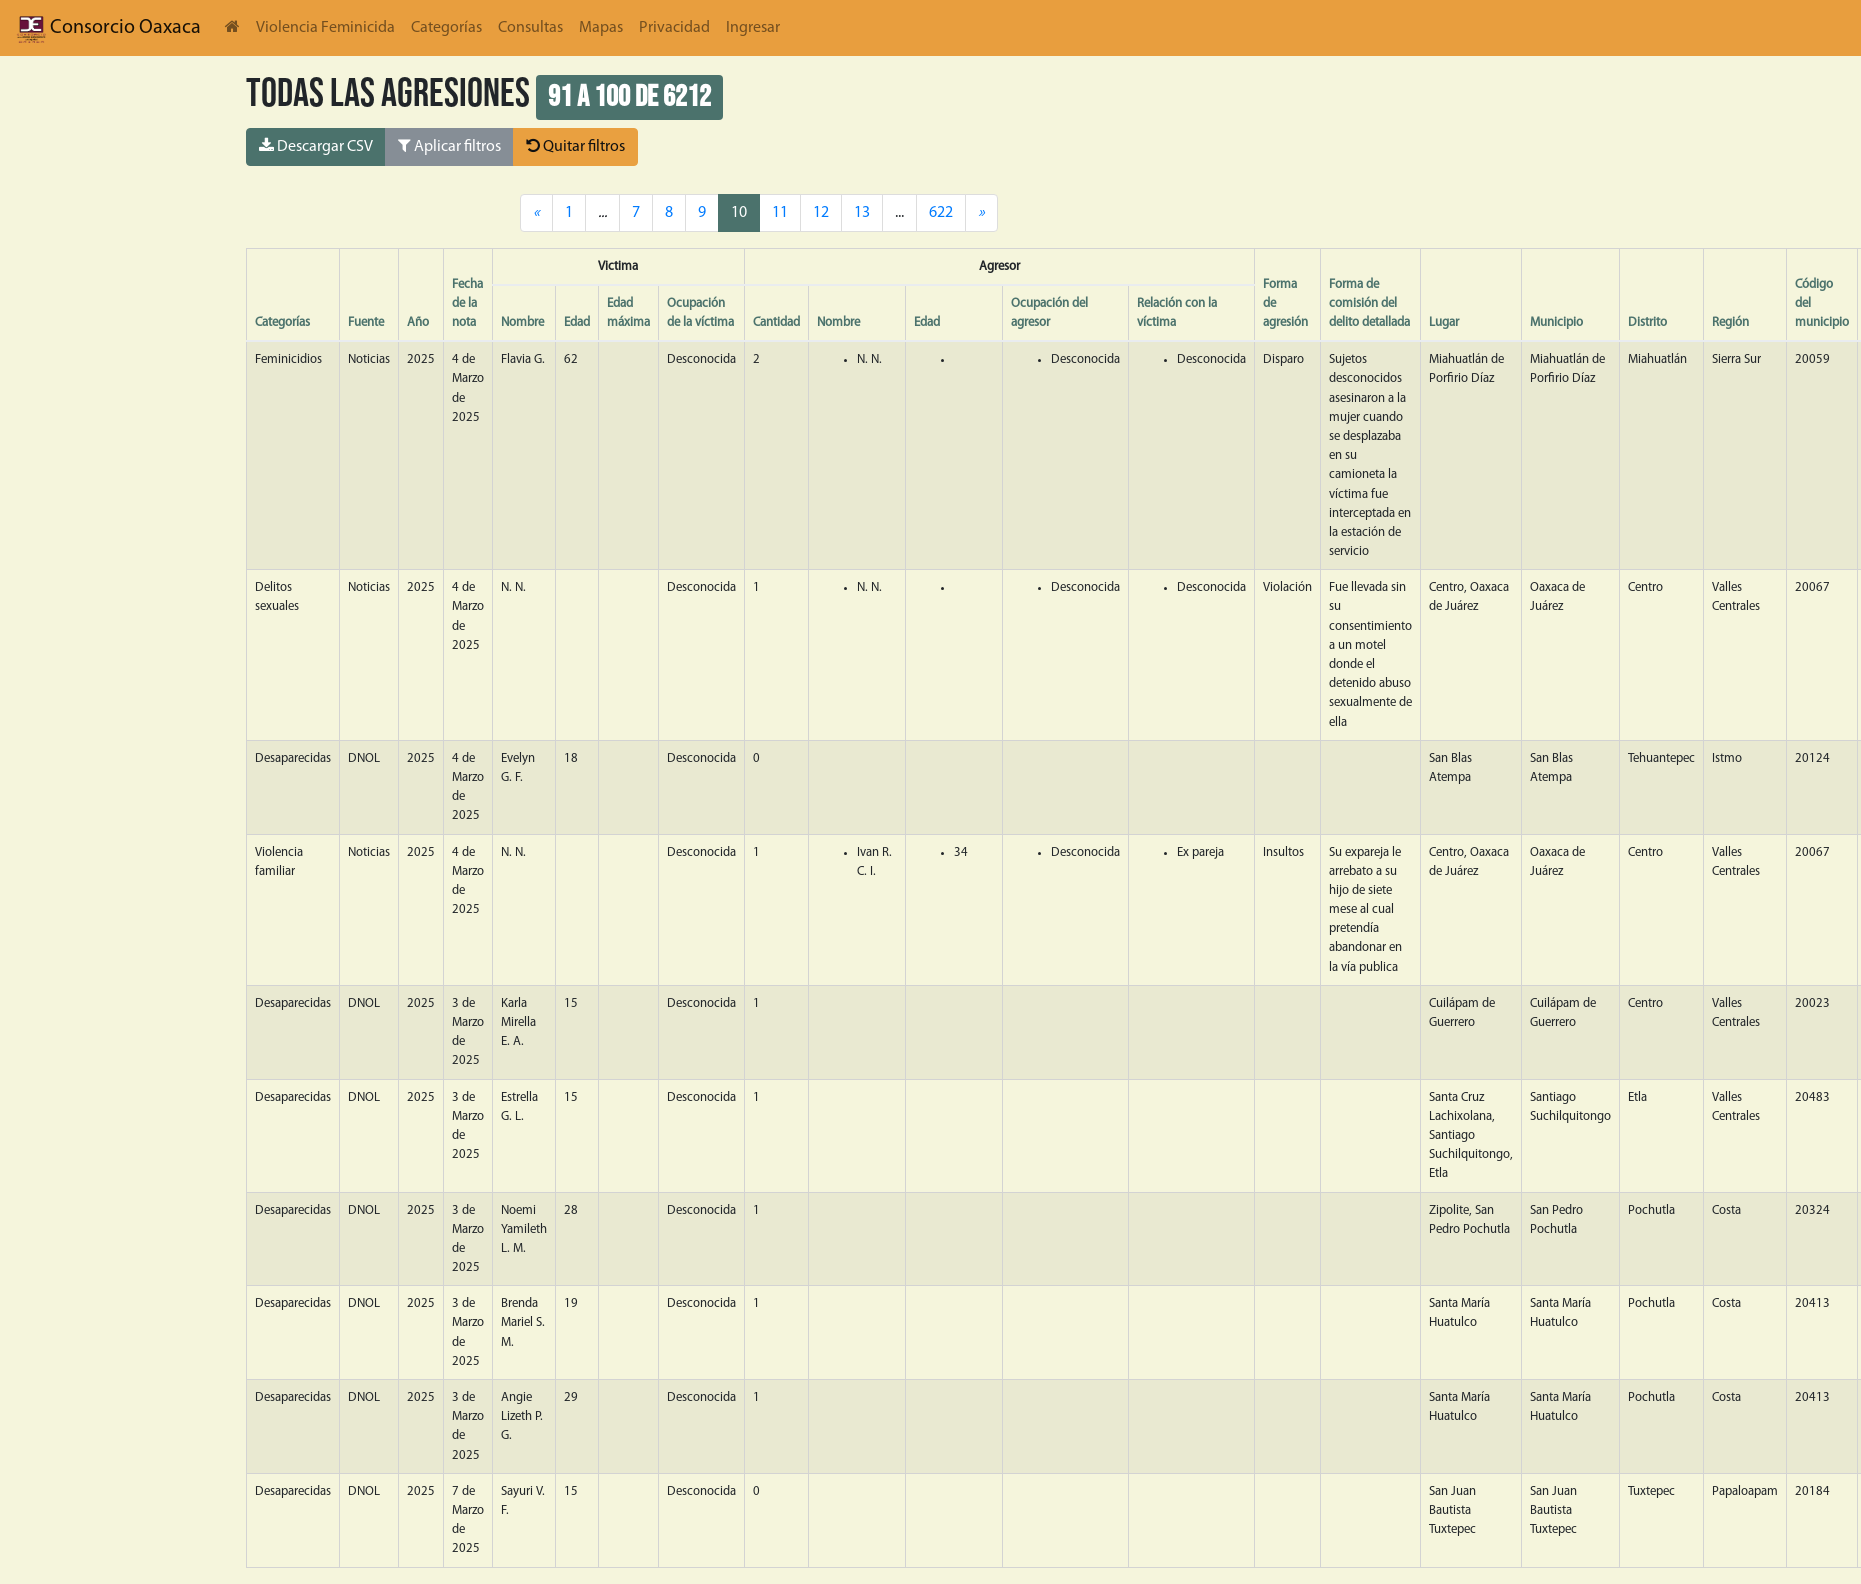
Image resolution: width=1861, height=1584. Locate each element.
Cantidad (776, 322)
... (899, 213)
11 (780, 213)
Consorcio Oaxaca (108, 28)
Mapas (601, 28)
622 (941, 213)
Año (418, 322)
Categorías (446, 28)
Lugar (1444, 322)
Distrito (1647, 322)
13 (862, 213)
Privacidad (674, 28)
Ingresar (753, 28)
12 (821, 213)
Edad (577, 322)
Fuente (366, 322)
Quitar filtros (575, 146)
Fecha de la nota (467, 303)
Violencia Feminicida (325, 28)
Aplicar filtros (449, 146)
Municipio (1556, 322)
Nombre (522, 322)
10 (739, 213)
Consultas (530, 28)
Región (1730, 322)
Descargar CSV (316, 146)
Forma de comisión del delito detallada (1369, 303)
